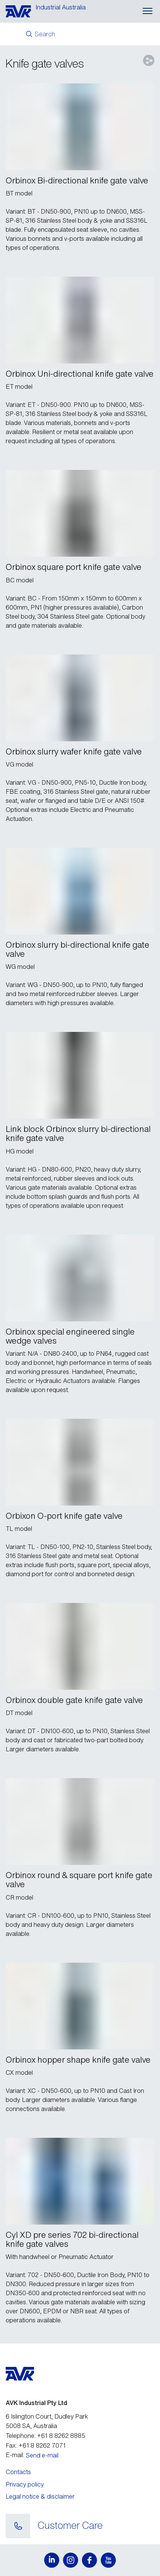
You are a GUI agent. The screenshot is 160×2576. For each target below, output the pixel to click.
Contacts (18, 2471)
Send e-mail (42, 2455)
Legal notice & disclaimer (40, 2496)
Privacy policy (25, 2484)
